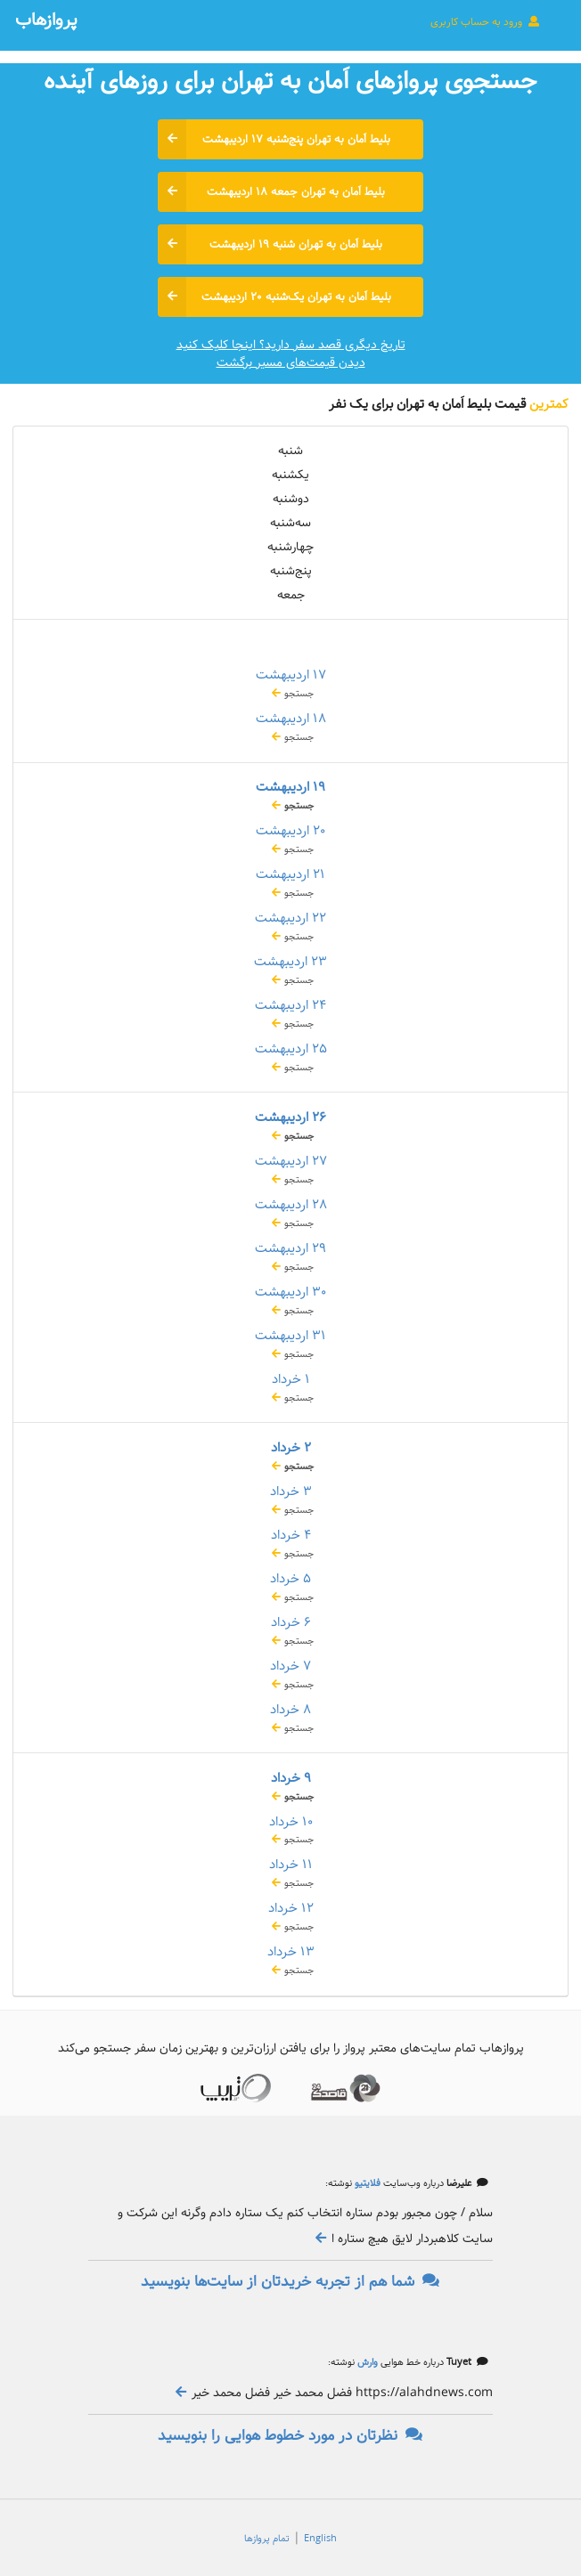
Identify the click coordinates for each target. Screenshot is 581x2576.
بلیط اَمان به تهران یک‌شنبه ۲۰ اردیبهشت (274, 297)
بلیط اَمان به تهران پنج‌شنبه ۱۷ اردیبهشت (274, 139)
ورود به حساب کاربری (485, 21)
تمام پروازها (267, 2539)
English (320, 2539)
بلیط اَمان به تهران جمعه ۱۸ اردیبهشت (271, 192)
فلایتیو (366, 2183)
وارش (366, 2362)
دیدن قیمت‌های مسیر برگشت (291, 362)
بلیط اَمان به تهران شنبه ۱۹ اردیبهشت (270, 244)
